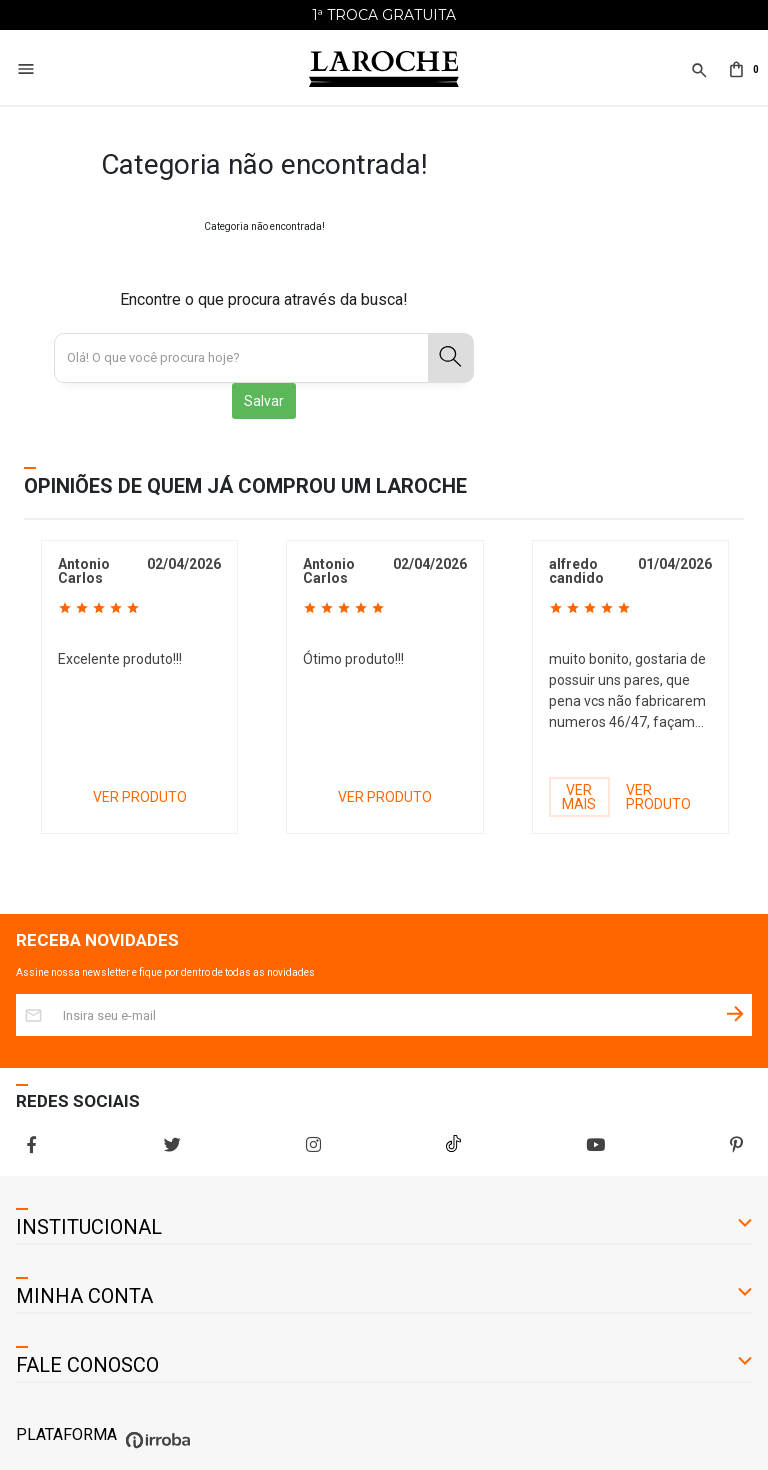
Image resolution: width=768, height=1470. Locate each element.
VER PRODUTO (140, 797)
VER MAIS (579, 797)
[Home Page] (384, 70)
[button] (697, 81)
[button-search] (451, 358)
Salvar (264, 401)
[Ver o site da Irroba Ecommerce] (155, 1448)
